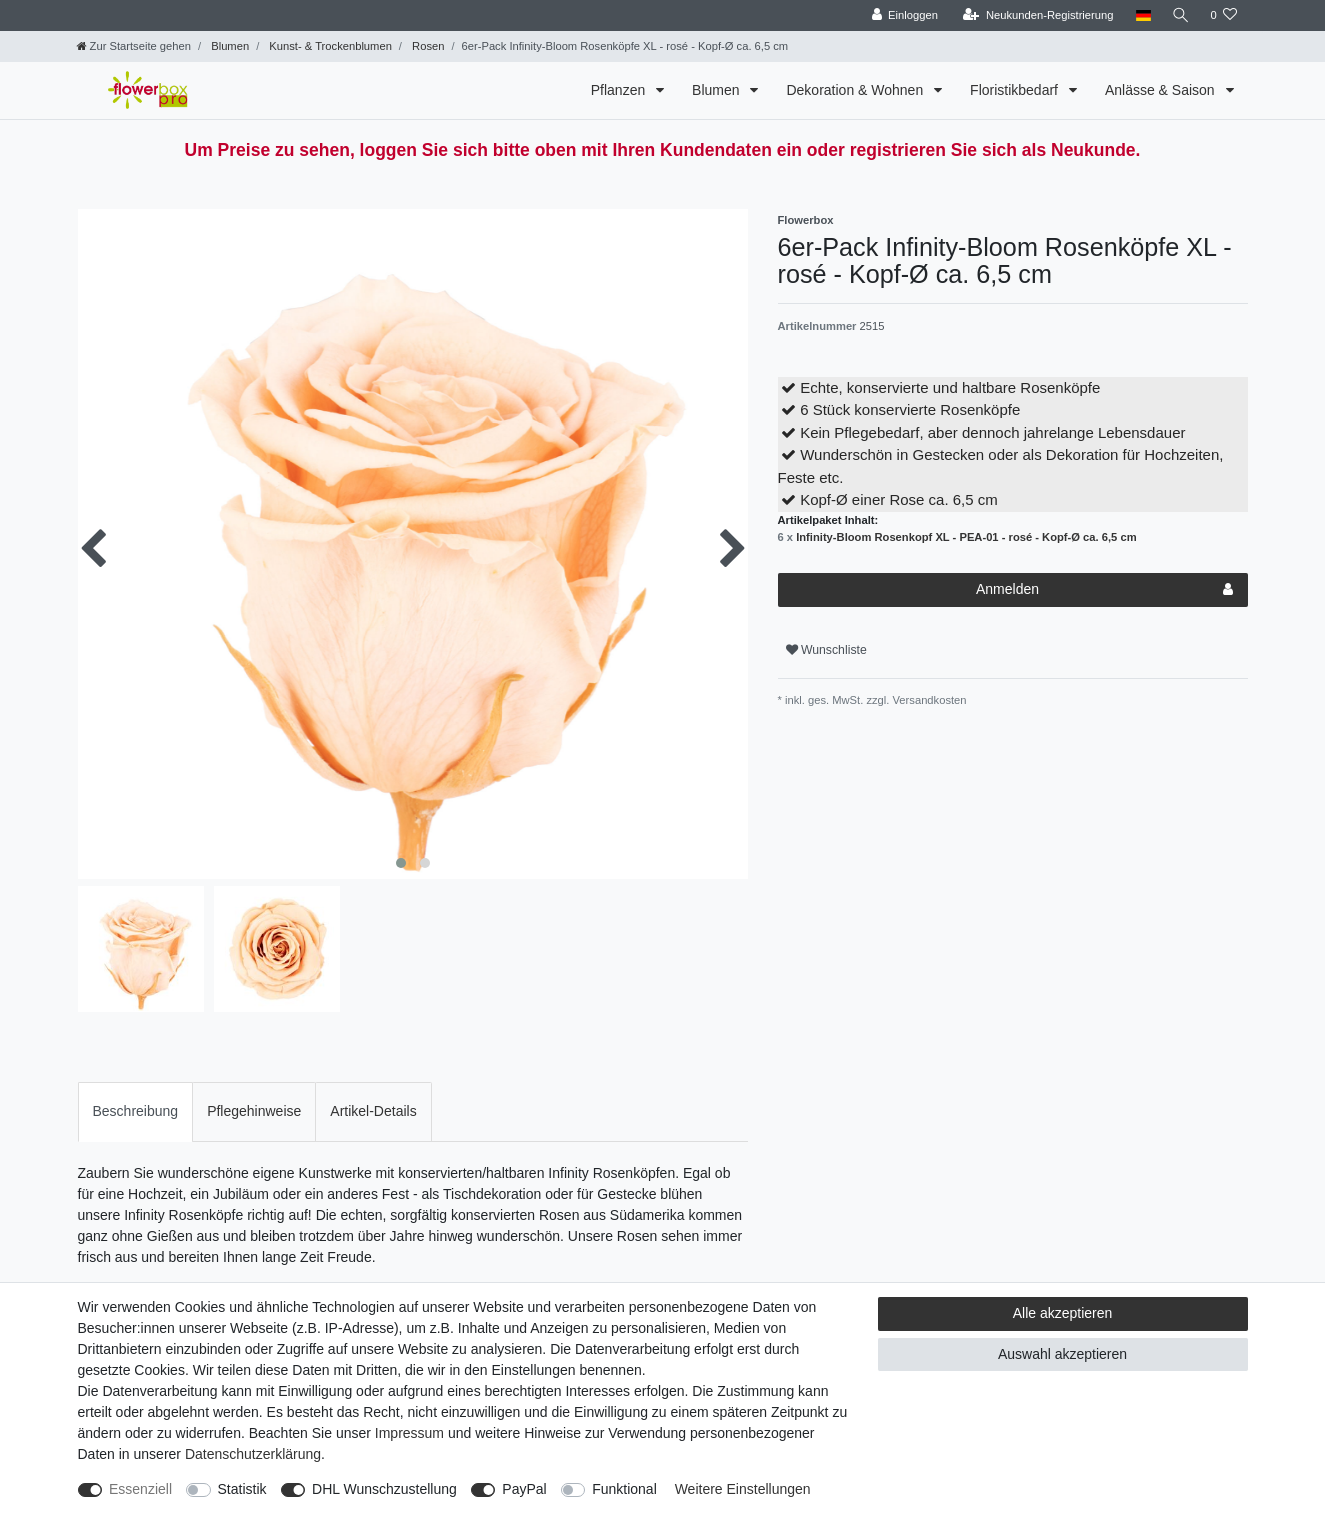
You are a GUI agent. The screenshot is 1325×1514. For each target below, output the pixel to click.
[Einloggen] (902, 15)
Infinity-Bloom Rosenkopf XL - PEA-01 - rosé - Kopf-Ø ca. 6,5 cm (966, 537)
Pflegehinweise (254, 1111)
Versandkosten (927, 700)
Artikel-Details (373, 1111)
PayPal (524, 1489)
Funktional (624, 1489)
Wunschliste (826, 650)
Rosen (426, 46)
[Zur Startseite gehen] (134, 46)
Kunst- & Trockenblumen (329, 46)
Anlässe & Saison (1162, 90)
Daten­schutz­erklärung (253, 1454)
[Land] (1140, 15)
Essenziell (140, 1489)
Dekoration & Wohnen (856, 90)
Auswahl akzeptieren (1062, 1354)
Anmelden (1104, 590)
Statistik (242, 1489)
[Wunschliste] (1223, 15)
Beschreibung (136, 1111)
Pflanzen (620, 90)
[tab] (136, 1111)
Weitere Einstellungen (743, 1489)
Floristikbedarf (1016, 90)
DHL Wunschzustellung (384, 1489)
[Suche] (1179, 15)
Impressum (409, 1433)
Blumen (228, 46)
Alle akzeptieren (1063, 1313)
